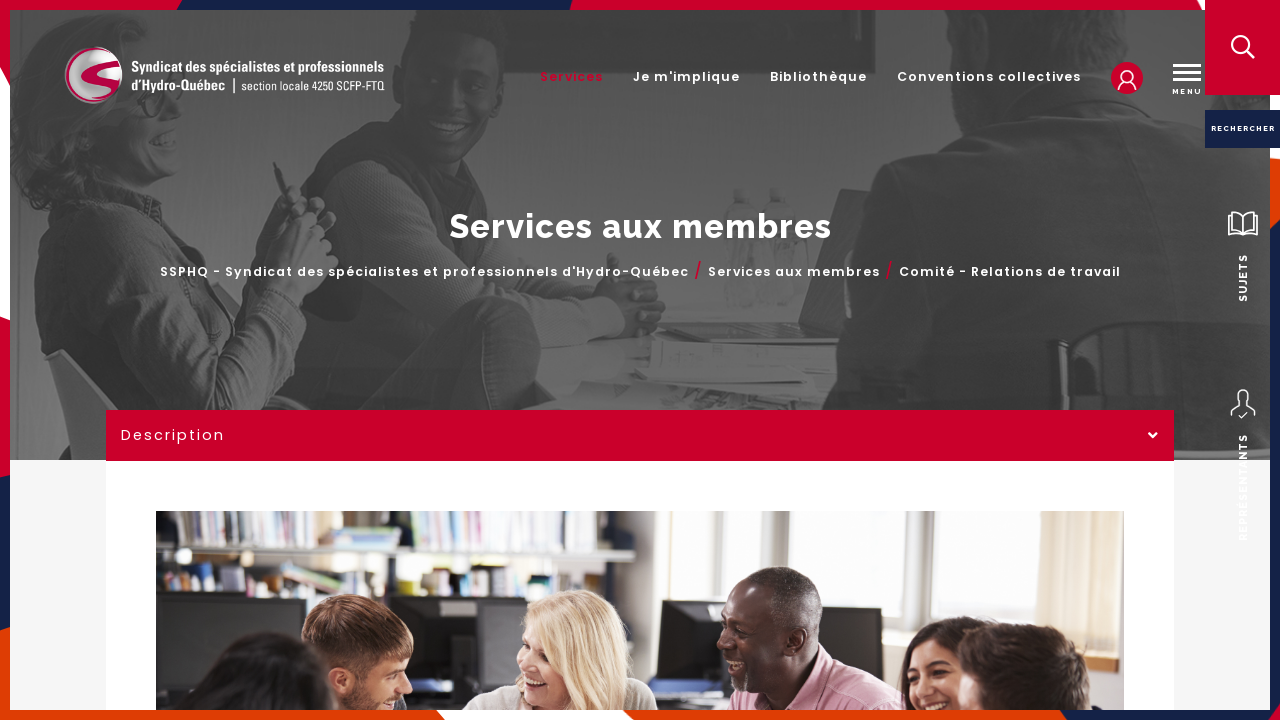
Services (571, 76)
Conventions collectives (989, 76)
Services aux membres (794, 272)
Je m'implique (686, 76)
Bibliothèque (818, 76)
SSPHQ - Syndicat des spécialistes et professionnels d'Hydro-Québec (424, 272)
